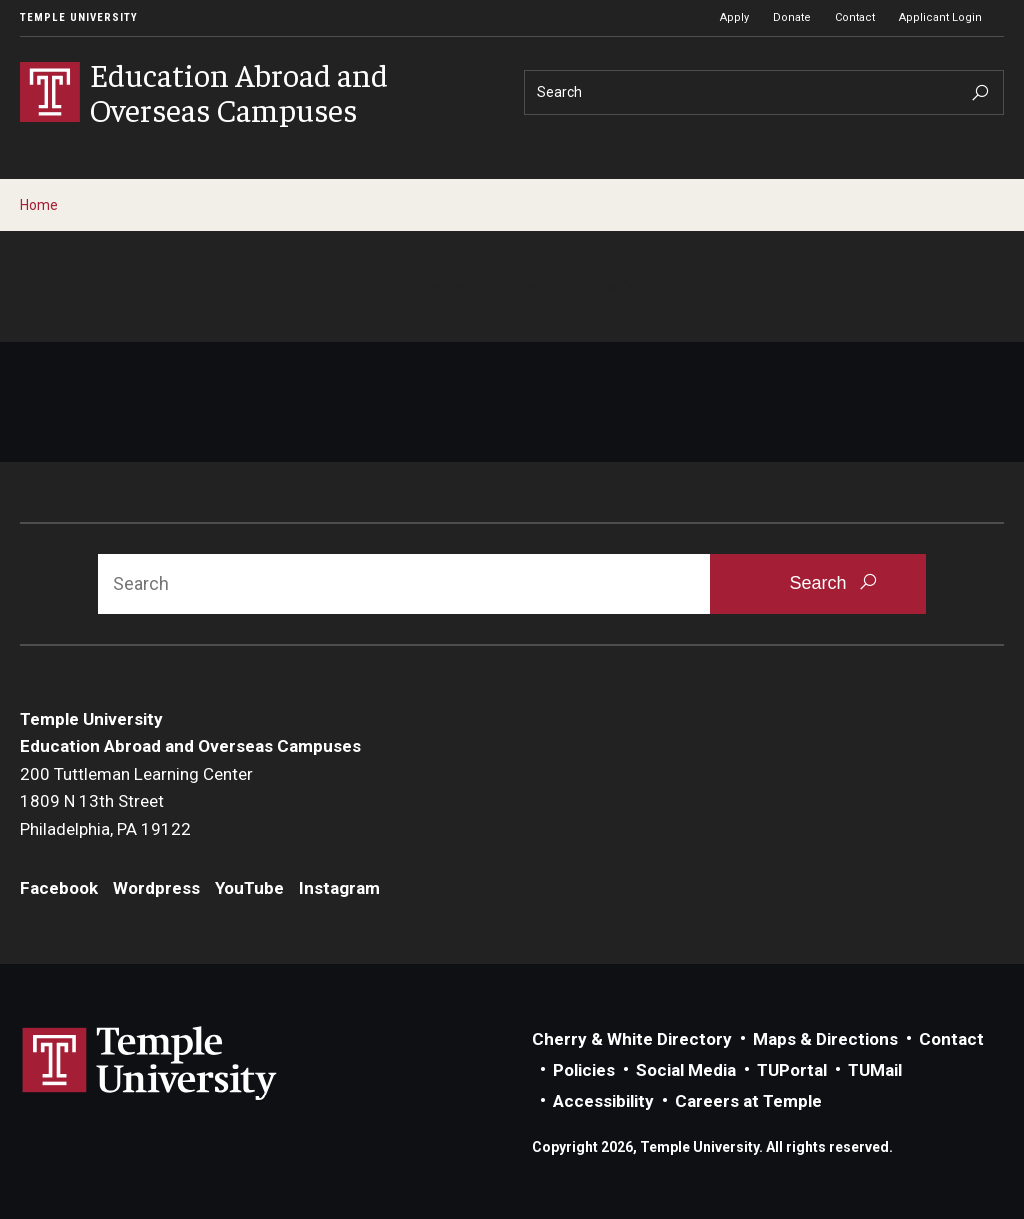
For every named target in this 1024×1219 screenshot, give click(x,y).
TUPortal (792, 1070)
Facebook (59, 888)
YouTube (249, 888)
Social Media (686, 1070)
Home (39, 205)
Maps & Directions (825, 1039)
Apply (734, 17)
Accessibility (603, 1101)
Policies (584, 1070)
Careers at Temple (748, 1101)
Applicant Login (940, 17)
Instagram (339, 888)
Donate (792, 17)
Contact (855, 17)
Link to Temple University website (150, 1064)
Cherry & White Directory (632, 1039)
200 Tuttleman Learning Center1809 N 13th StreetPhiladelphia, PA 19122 (136, 801)
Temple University (79, 17)
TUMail (875, 1070)
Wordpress (156, 888)
